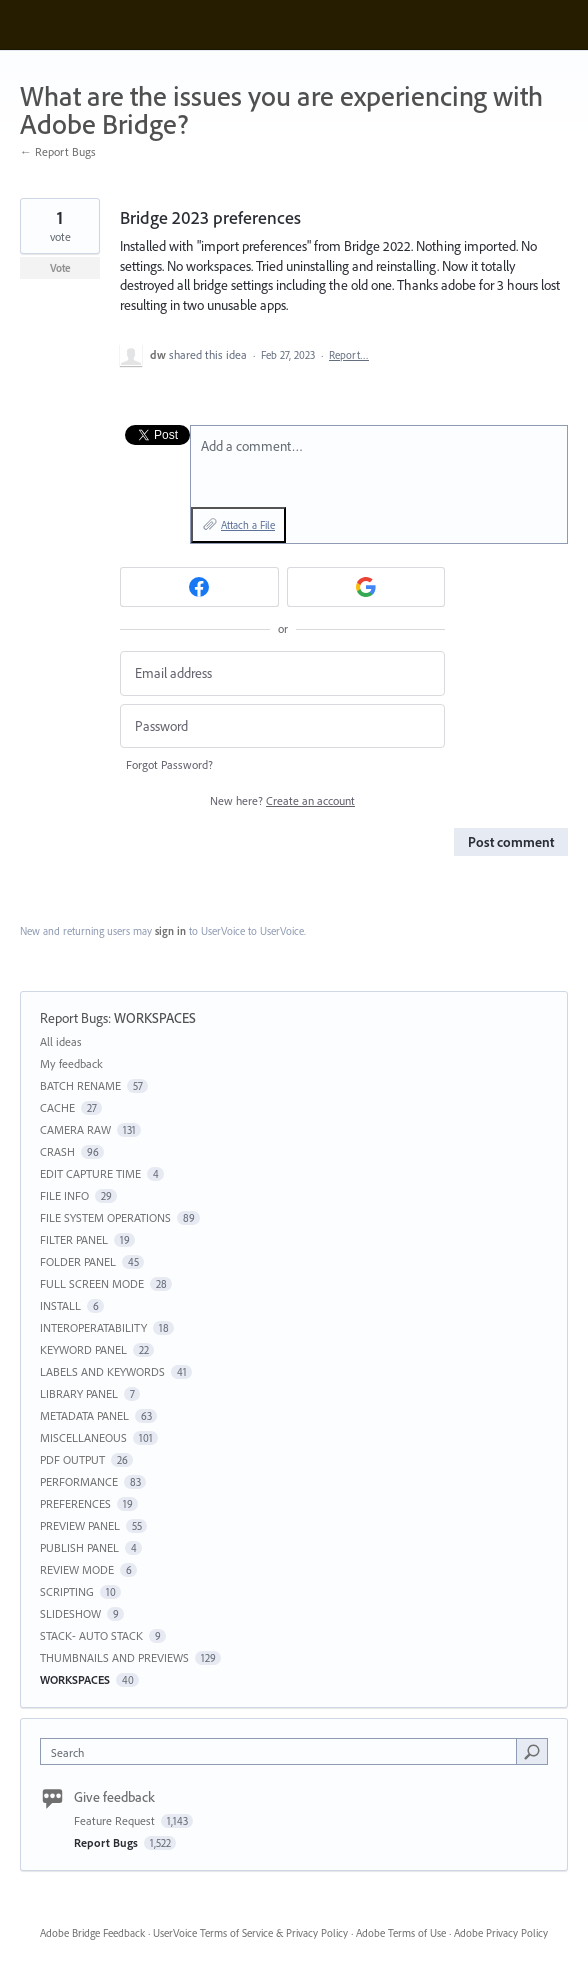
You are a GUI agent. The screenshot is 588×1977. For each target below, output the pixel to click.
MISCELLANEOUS (83, 1437)
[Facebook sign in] (199, 587)
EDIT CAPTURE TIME (90, 1173)
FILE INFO (64, 1195)
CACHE (57, 1107)
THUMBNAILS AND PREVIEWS (114, 1657)
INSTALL (60, 1305)
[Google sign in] (366, 587)
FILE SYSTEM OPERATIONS (105, 1217)
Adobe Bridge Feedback (92, 1933)
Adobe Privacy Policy (501, 1933)
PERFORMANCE (79, 1481)
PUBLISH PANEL (79, 1547)
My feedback (71, 1063)
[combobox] (283, 1751)
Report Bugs (74, 1018)
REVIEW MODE (77, 1569)
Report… (349, 355)
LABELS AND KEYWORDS (102, 1371)
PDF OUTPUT (72, 1459)
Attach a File (248, 525)
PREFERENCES (75, 1503)
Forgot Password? (169, 764)
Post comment (511, 842)
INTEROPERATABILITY (93, 1327)
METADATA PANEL (84, 1415)
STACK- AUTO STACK (91, 1635)
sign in (170, 931)
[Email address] (282, 673)
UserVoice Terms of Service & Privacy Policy (250, 1933)
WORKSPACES (155, 1018)
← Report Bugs (58, 151)
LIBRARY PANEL (79, 1393)
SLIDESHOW (70, 1613)
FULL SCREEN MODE (92, 1283)
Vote (60, 268)
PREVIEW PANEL (80, 1525)
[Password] (282, 726)
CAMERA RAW (75, 1129)
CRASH (57, 1151)
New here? (282, 800)
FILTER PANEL (74, 1239)
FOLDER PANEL (78, 1261)
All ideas (61, 1041)
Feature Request (116, 1820)
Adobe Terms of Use (401, 1933)
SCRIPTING (67, 1591)
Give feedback (114, 1797)
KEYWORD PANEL (83, 1349)
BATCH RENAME (80, 1085)
